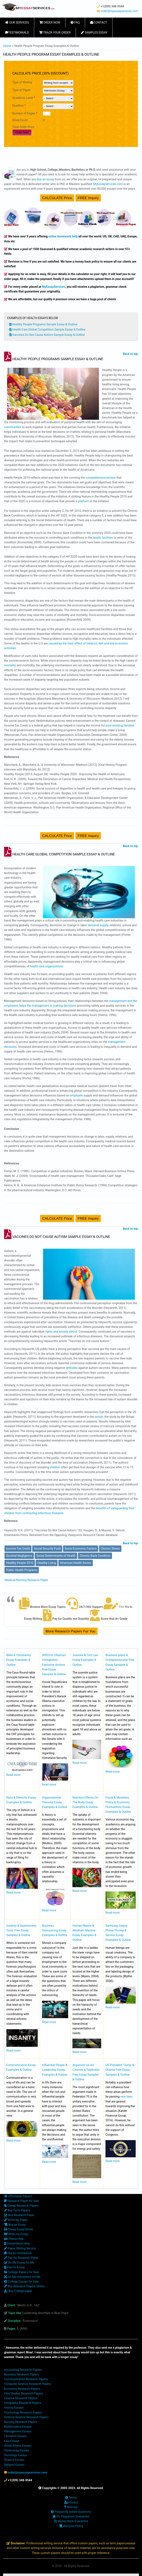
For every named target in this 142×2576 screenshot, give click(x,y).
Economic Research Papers (22, 2389)
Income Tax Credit (18, 1548)
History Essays (13, 2407)
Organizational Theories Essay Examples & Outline (55, 1802)
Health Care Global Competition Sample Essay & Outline (47, 329)
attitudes (72, 1368)
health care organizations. (47, 966)
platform (83, 501)
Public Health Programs (21, 1570)
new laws (126, 2096)
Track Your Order (55, 32)
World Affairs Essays (17, 2445)
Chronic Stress (110, 1548)
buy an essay (45, 179)
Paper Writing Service (20, 2248)
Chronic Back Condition (95, 1556)
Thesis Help (14, 2239)
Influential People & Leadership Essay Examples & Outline (55, 2069)
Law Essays (12, 2441)
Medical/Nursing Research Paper (26, 1580)
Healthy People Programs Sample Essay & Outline (43, 324)
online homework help (63, 236)
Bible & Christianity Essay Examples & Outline (18, 1659)
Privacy (71, 2502)
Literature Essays (15, 2436)
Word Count (20, 120)
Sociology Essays (15, 2455)
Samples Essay (94, 32)
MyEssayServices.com (108, 184)
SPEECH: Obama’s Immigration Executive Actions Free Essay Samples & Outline (54, 1664)
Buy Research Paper (19, 2215)
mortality (10, 665)
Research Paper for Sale (21, 2201)
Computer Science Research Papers (27, 2384)
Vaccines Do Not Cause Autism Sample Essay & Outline (47, 335)
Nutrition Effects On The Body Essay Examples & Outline (85, 1802)
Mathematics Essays (17, 2426)
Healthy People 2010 (19, 1563)
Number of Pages (24, 113)
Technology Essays (16, 2450)
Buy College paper (18, 2291)
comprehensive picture (101, 477)
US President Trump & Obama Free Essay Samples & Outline (119, 2069)
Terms (71, 2497)
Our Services (17, 22)
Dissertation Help (17, 2243)
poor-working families (120, 725)
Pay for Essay (14, 2267)
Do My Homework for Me (22, 2277)
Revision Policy (71, 2526)
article (99, 1417)
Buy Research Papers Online (24, 2286)
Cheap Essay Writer (18, 2229)
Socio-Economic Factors (81, 1548)
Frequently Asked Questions (71, 2512)
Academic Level (23, 98)
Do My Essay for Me (19, 2262)
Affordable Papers (18, 2196)
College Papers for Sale (21, 2272)
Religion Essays (14, 2465)
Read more (13, 1775)
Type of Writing (22, 82)
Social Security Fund (47, 1548)
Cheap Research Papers (21, 2205)
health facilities (103, 537)
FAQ (75, 22)
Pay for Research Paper (21, 2258)
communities (12, 427)
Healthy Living (46, 1563)
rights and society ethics (61, 1331)
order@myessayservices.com (119, 11)
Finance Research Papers (20, 2398)
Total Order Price (23, 127)
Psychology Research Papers (23, 2412)
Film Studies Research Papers (23, 2393)
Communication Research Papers (26, 2379)
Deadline (19, 105)
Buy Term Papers (17, 2210)
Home (7, 46)
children (55, 1467)
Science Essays (14, 2460)
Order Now (49, 22)
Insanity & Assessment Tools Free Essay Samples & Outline (21, 1930)
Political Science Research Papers (26, 2417)
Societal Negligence (19, 1556)
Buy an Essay (15, 2224)
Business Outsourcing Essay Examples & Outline (55, 1930)
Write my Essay (16, 2234)
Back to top (130, 354)
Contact (98, 22)
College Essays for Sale (21, 2281)
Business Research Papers (21, 2374)
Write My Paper (16, 2220)
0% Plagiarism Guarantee (71, 2516)
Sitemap (71, 2507)
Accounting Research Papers (23, 2370)
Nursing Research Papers (20, 2422)
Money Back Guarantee (71, 2521)
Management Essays (17, 2431)
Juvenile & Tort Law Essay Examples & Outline (85, 1659)
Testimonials (17, 32)
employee (76, 1095)
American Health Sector (75, 1563)
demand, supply (98, 925)
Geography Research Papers (22, 2403)
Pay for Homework (18, 2253)
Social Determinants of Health (56, 1556)
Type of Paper (21, 90)
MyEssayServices (53, 287)
